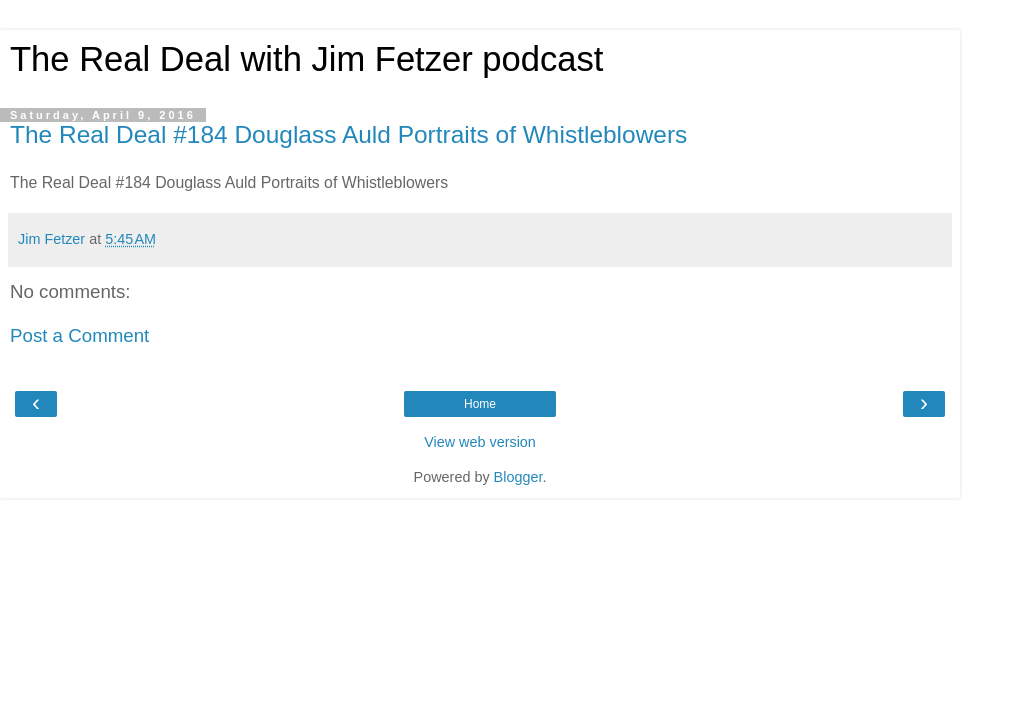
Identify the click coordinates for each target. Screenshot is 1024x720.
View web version (480, 442)
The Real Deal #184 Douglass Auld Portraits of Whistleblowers (348, 134)
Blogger (518, 477)
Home (480, 404)
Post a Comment (79, 335)
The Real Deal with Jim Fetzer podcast (306, 59)
